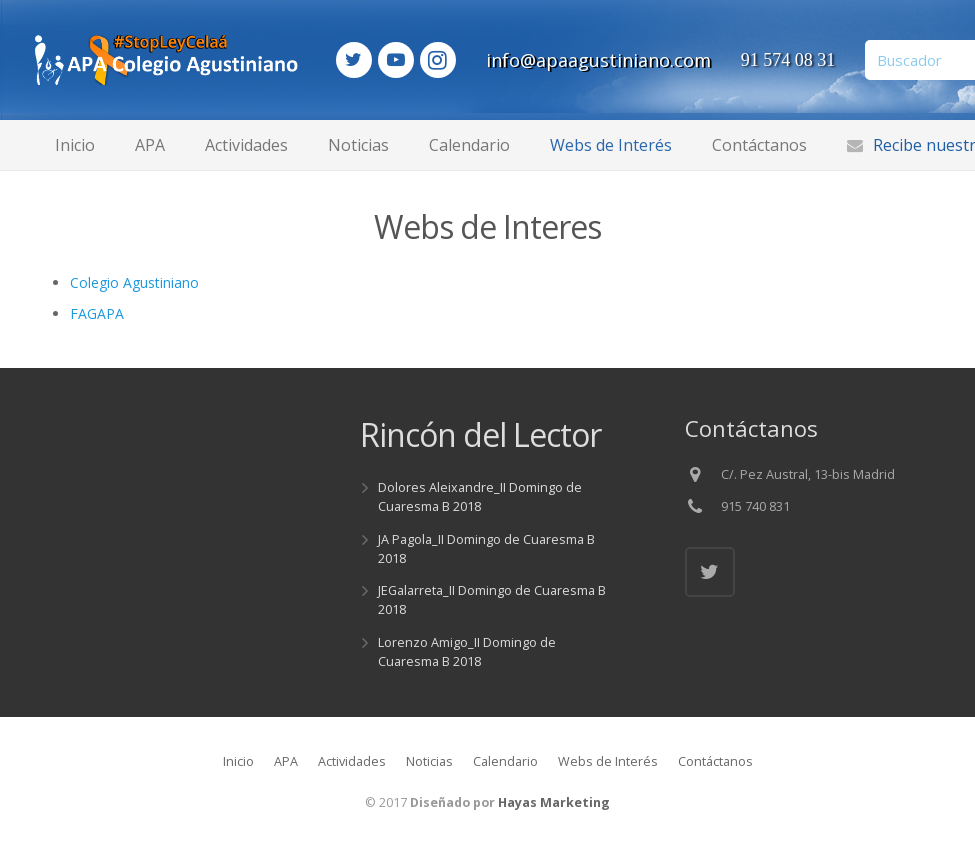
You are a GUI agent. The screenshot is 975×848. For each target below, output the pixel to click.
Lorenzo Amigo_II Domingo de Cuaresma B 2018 (467, 652)
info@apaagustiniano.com (655, 60)
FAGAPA (97, 313)
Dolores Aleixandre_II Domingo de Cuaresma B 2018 (480, 497)
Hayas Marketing (554, 802)
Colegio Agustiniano (134, 282)
